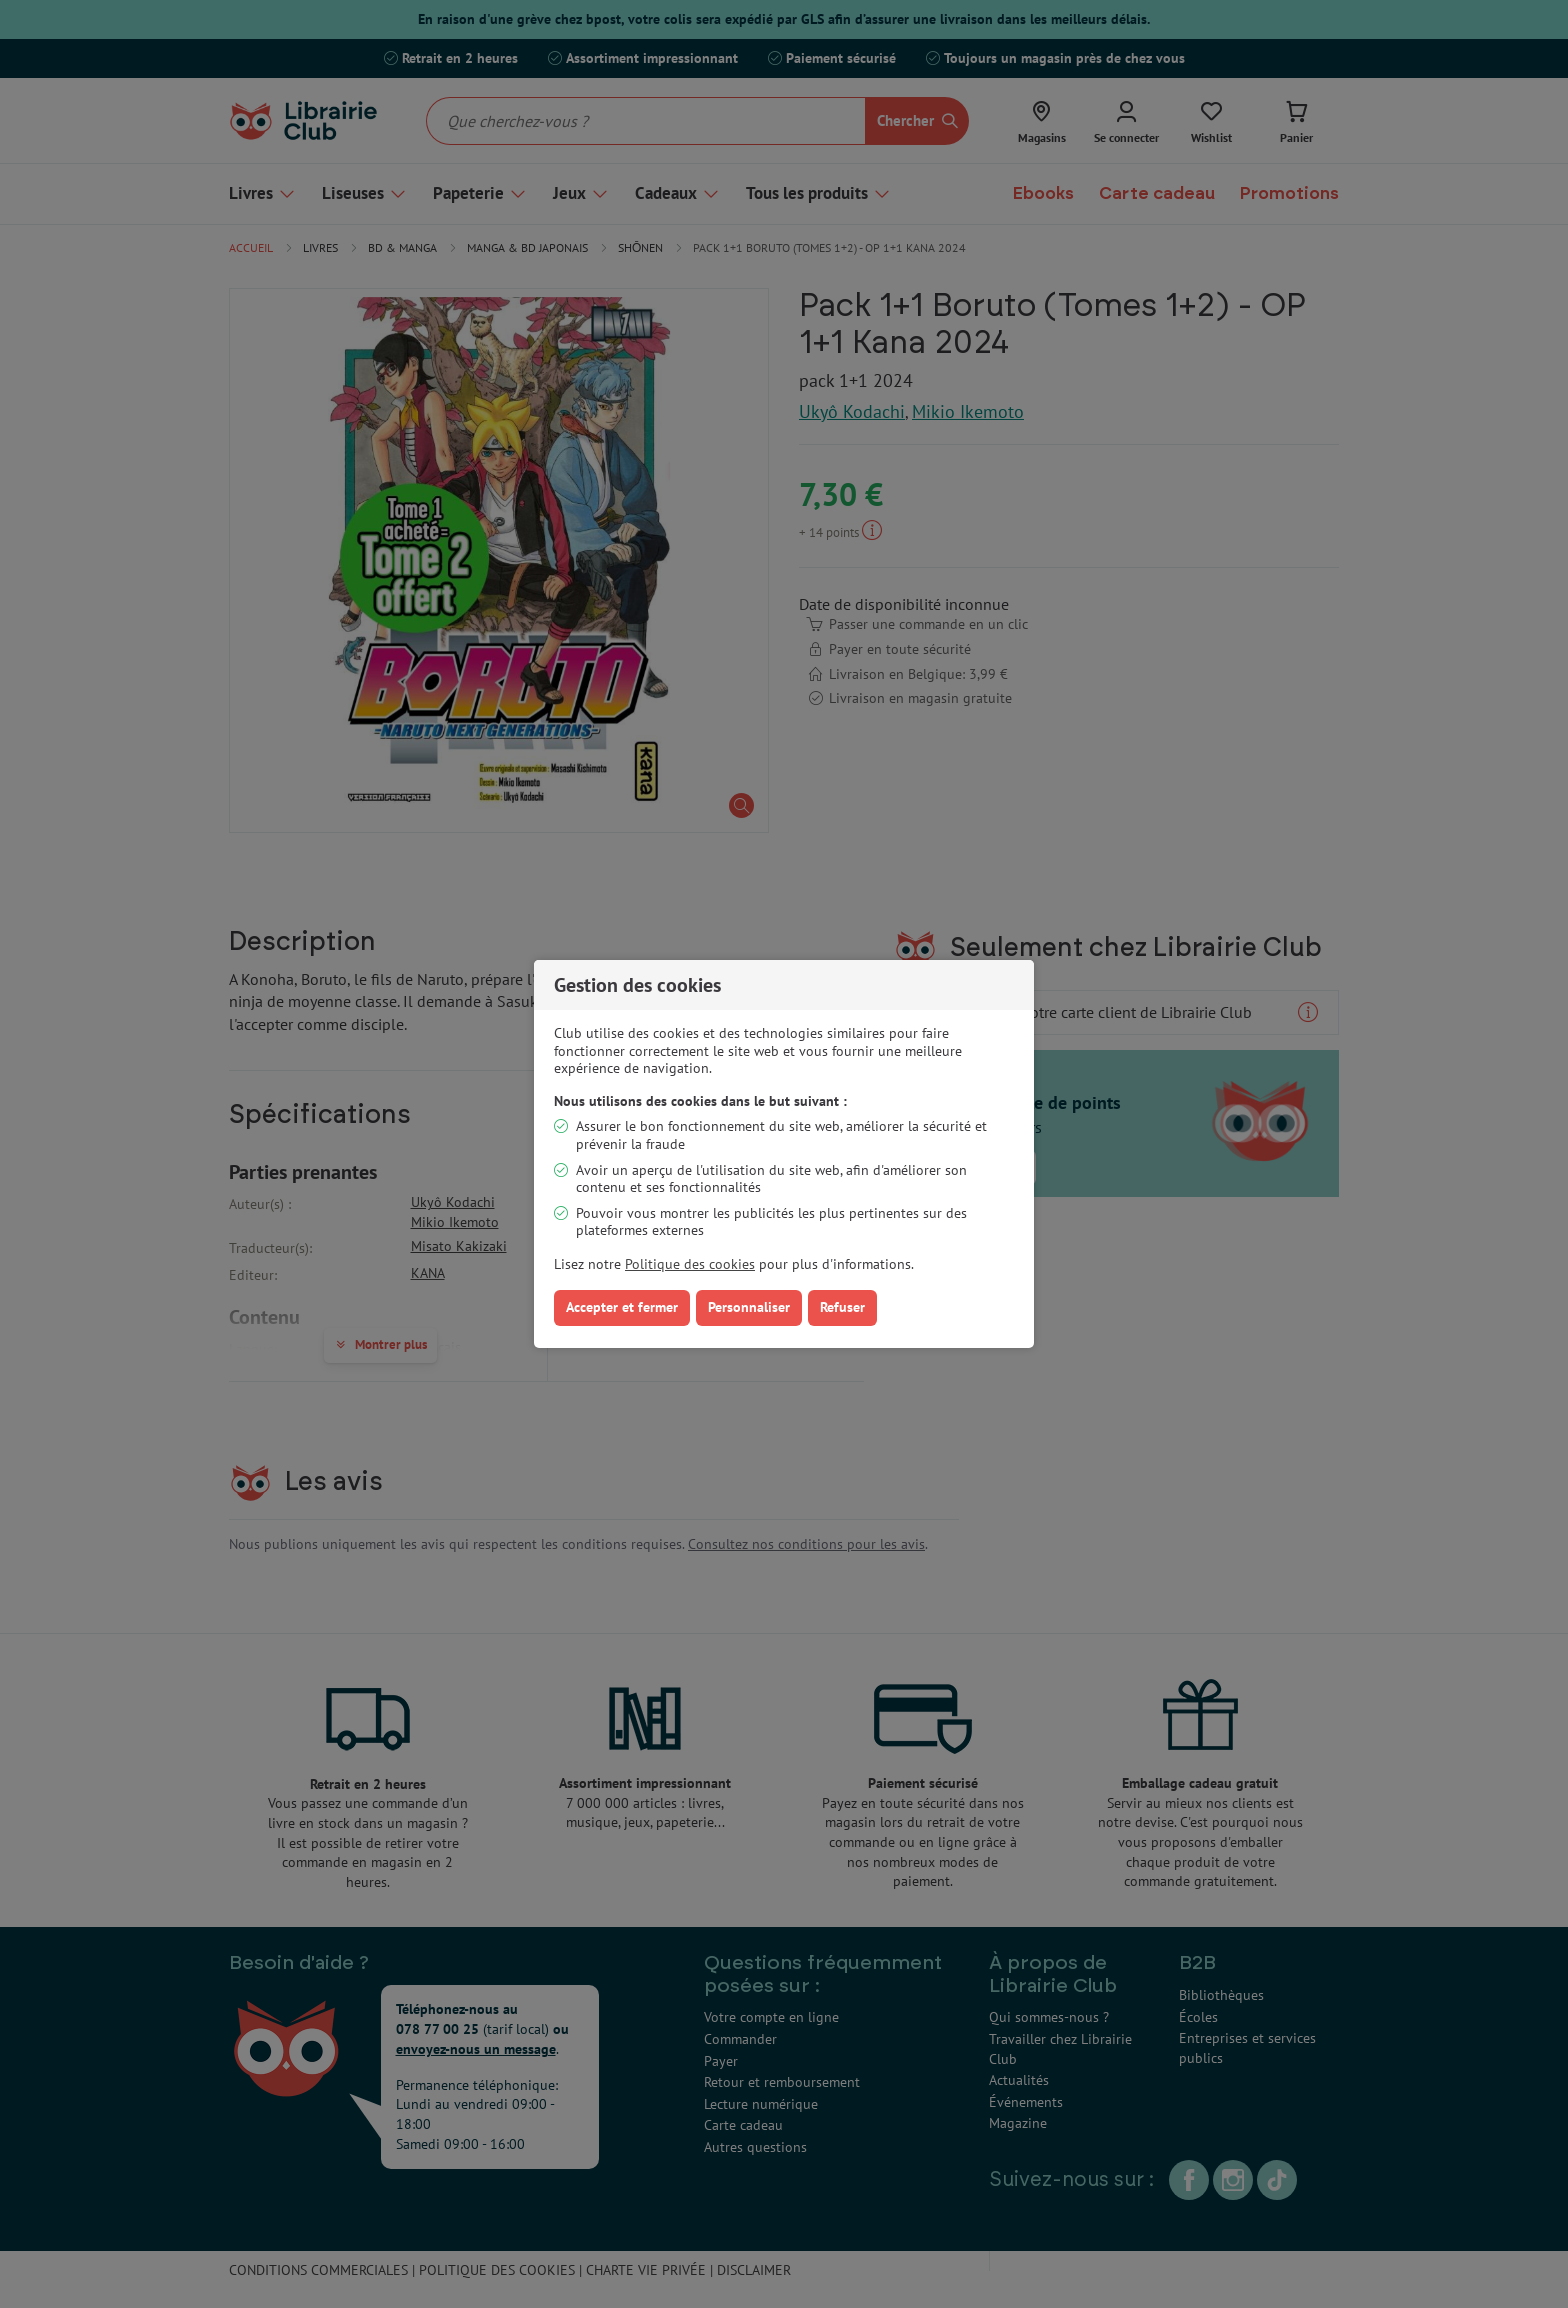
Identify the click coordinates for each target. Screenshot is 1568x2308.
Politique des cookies (690, 1264)
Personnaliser (749, 1307)
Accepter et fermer (622, 1307)
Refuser (842, 1307)
